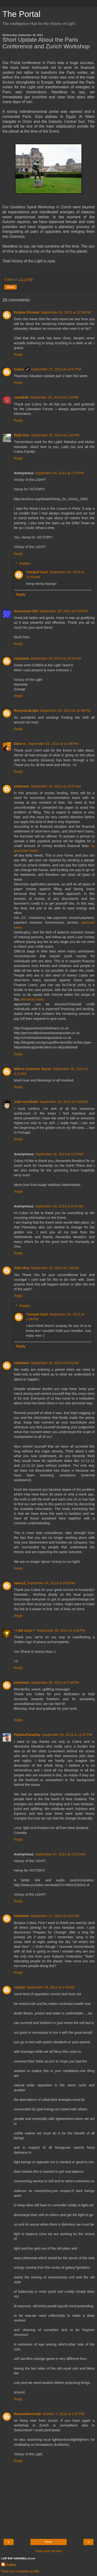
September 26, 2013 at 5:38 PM (55, 1682)
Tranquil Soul (37, 572)
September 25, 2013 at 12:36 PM (66, 312)
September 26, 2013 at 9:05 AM (51, 1583)
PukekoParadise (27, 1735)
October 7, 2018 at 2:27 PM (63, 2414)
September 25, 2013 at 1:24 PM (54, 397)
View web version (48, 2551)
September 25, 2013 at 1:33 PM (55, 435)
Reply (18, 354)
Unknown (21, 658)
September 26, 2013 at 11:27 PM (67, 1735)
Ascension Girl (26, 611)
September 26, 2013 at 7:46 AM (55, 1268)
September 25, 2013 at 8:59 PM (64, 611)
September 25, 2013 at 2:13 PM (59, 473)
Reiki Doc (22, 435)
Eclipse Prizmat (26, 312)
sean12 (20, 1583)
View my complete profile (20, 2571)
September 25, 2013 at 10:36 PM (65, 711)
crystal (19, 1987)
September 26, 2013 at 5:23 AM (59, 1154)
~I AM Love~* (24, 1630)
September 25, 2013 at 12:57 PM (56, 369)
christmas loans (32, 999)
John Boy (22, 1268)
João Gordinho (26, 1102)
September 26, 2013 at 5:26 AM (59, 1206)
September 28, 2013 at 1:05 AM (50, 1987)
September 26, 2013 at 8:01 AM (55, 1363)
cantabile (21, 397)
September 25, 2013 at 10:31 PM (56, 658)
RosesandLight (26, 711)
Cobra (19, 369)
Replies (25, 563)
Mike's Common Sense (32, 1069)
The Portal (21, 14)
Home (48, 2542)
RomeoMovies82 (27, 2414)
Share (10, 287)
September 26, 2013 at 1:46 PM (61, 1630)
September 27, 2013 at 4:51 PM (55, 1916)
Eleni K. (20, 744)
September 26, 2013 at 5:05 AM (64, 1102)
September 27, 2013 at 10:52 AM (60, 1854)
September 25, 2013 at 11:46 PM (53, 744)
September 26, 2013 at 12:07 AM (56, 786)
